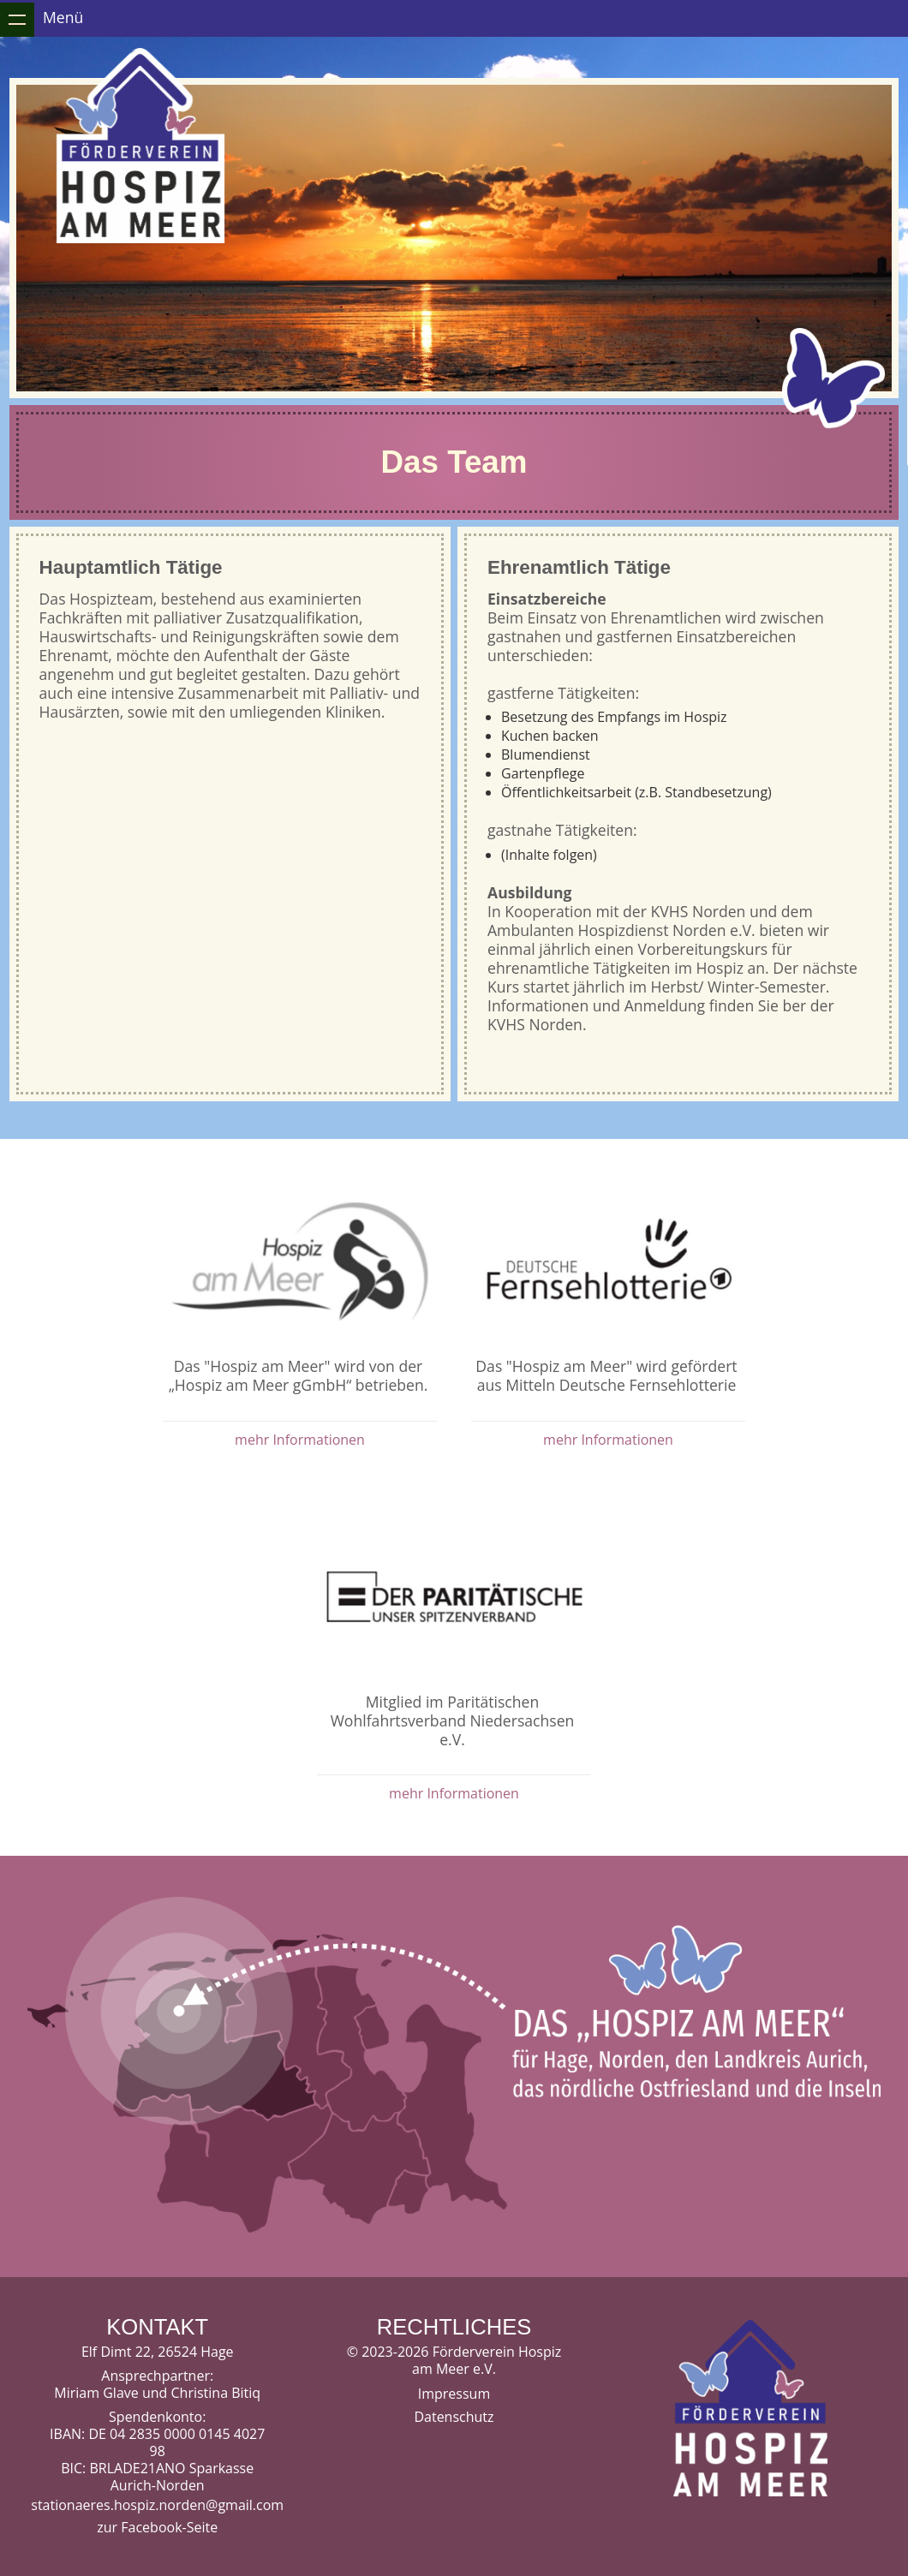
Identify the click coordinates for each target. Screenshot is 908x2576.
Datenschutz (453, 2416)
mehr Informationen (300, 1439)
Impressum (454, 2393)
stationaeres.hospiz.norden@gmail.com (157, 2505)
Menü (63, 17)
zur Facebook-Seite (157, 2527)
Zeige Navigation (17, 20)
